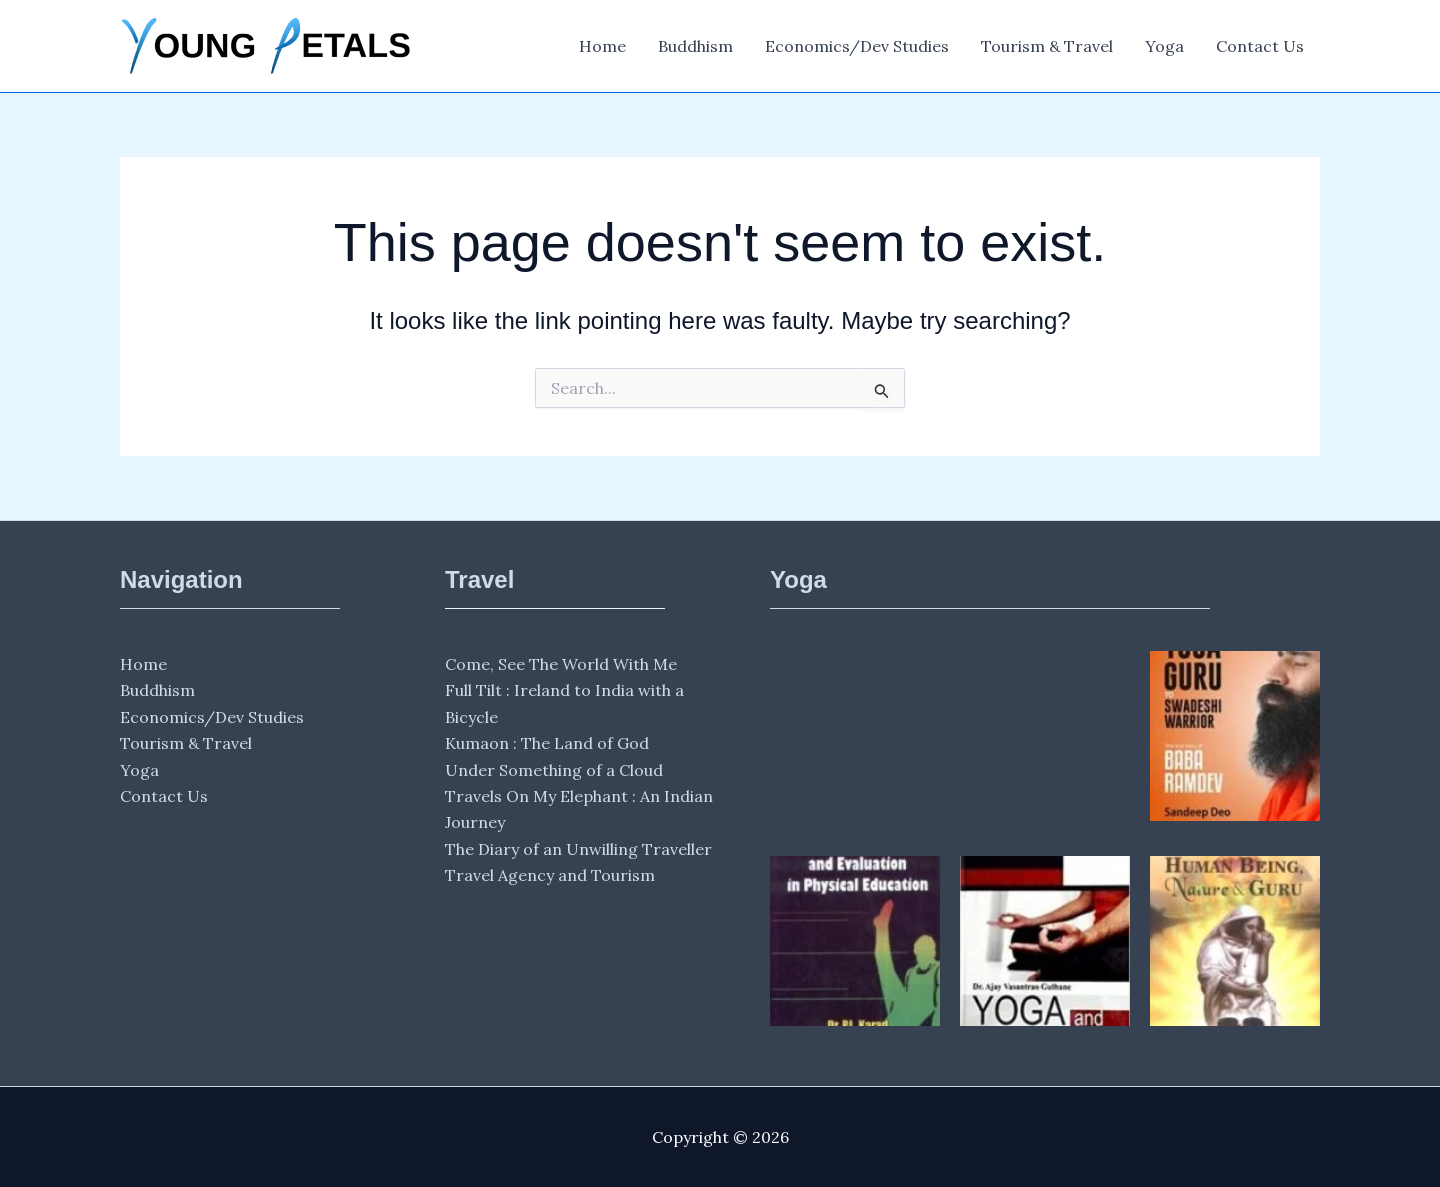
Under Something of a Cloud (554, 770)
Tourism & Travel (1047, 46)
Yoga (1164, 46)
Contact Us (1260, 46)
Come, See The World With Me (561, 664)
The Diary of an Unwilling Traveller (578, 849)
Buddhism (695, 46)
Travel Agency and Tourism (550, 875)
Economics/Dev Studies (857, 46)
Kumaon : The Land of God (547, 743)
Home (602, 46)
